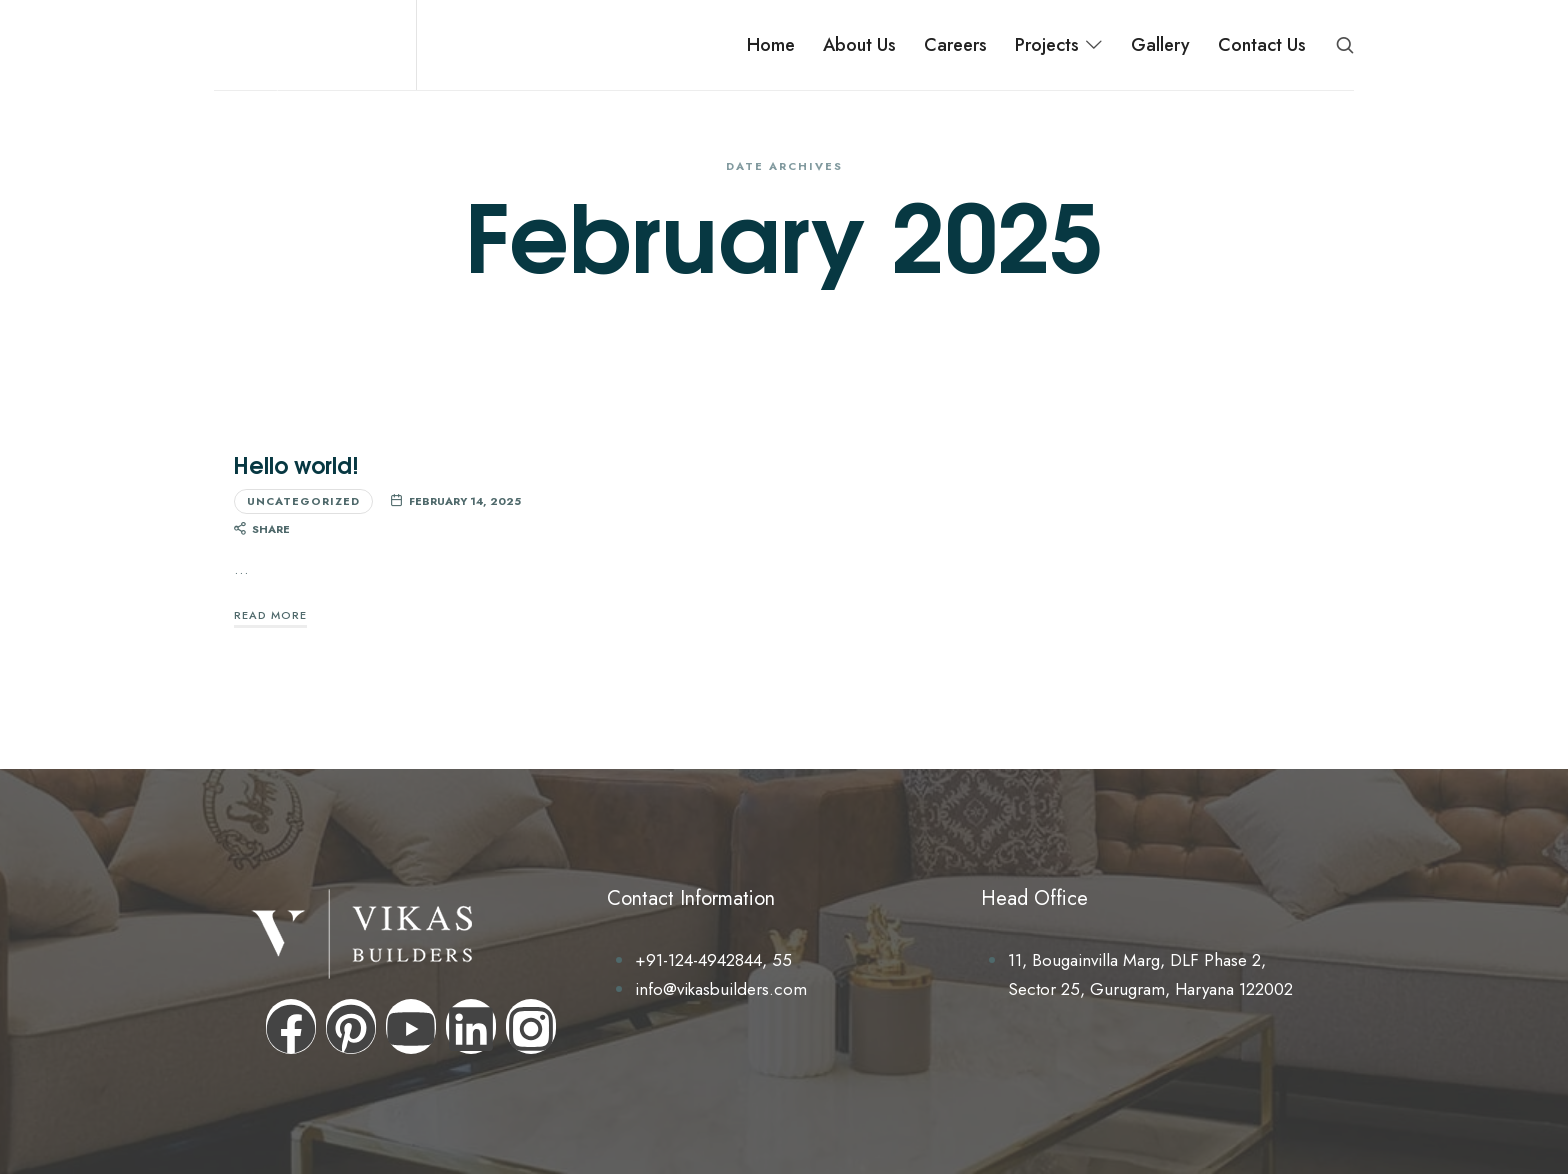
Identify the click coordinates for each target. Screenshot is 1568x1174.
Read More (270, 615)
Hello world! (296, 464)
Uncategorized (303, 501)
